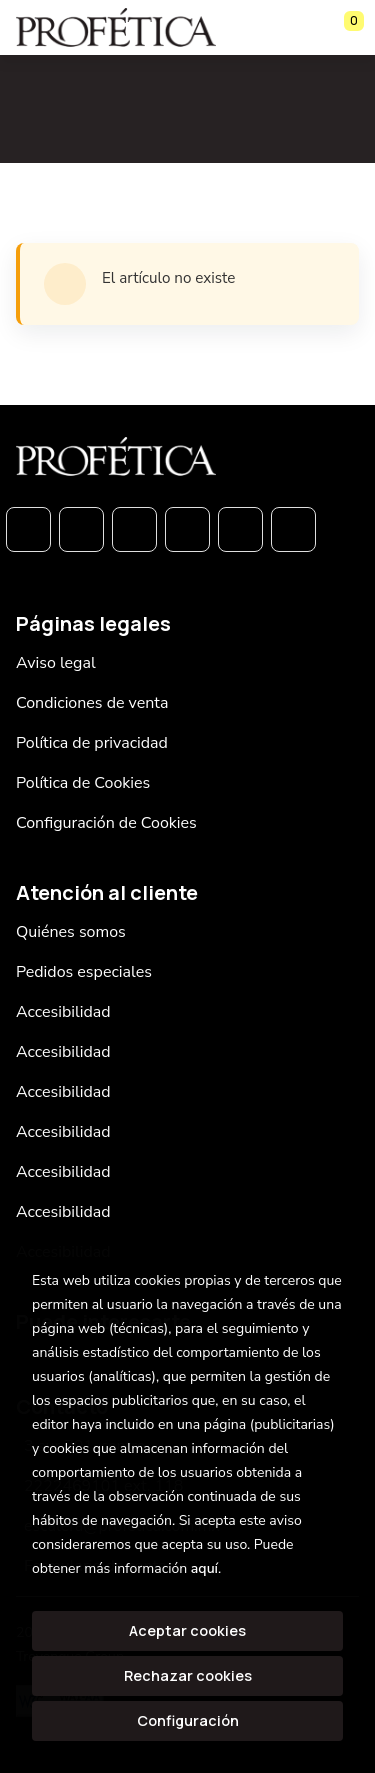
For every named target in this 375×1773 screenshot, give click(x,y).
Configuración (188, 1720)
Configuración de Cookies (106, 823)
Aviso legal (56, 663)
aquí (204, 1568)
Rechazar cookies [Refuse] (188, 1675)
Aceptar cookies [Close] (187, 1630)
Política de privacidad (92, 743)
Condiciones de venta (92, 703)
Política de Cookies (83, 783)
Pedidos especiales (84, 972)
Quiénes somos (71, 932)
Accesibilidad (63, 1012)
